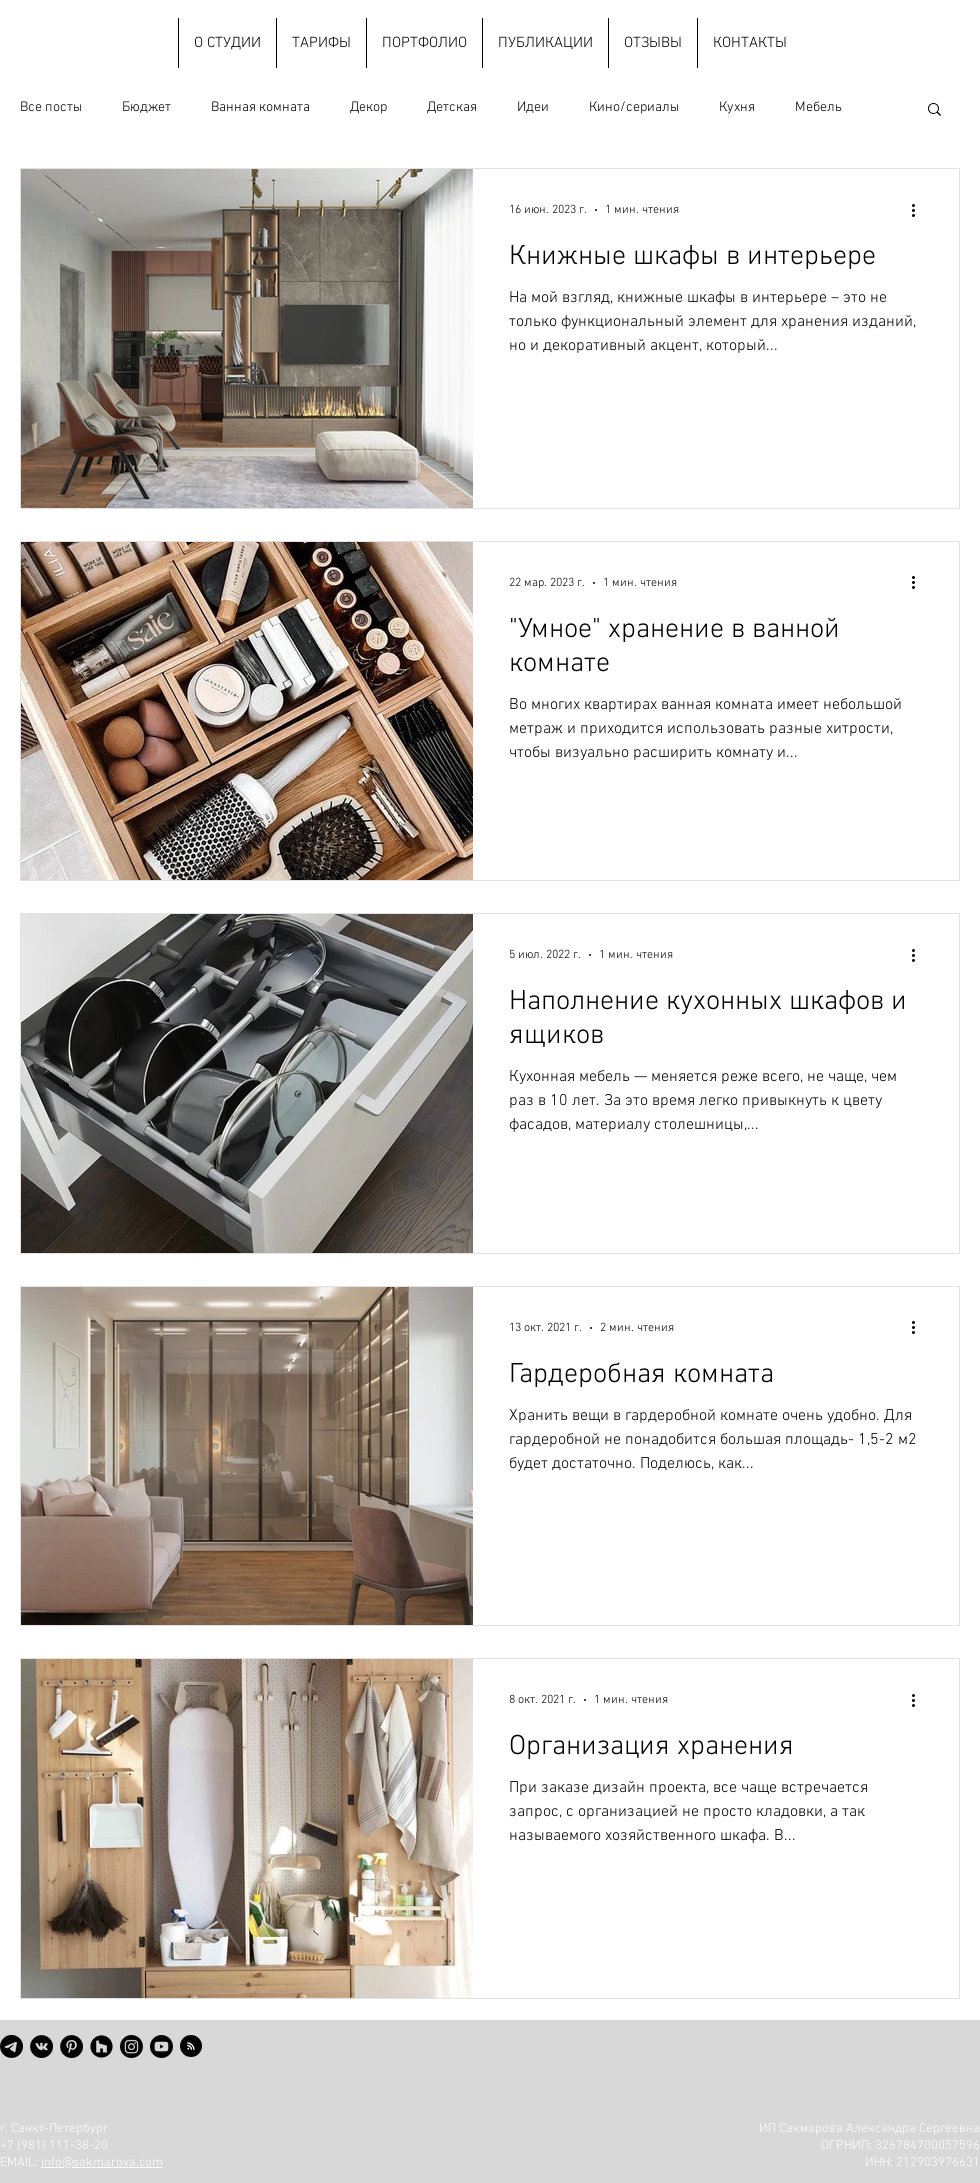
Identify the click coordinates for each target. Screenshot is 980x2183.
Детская (452, 107)
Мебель (818, 107)
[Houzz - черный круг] (101, 2046)
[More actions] (920, 210)
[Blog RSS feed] (191, 2047)
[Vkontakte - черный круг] (41, 2046)
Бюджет (146, 107)
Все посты (51, 107)
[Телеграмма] (11, 2046)
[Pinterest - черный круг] (71, 2046)
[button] (934, 110)
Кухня (737, 107)
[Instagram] (131, 2046)
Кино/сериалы (634, 107)
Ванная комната (260, 107)
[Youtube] (161, 2046)
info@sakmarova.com (102, 2163)
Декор (368, 107)
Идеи (533, 107)
